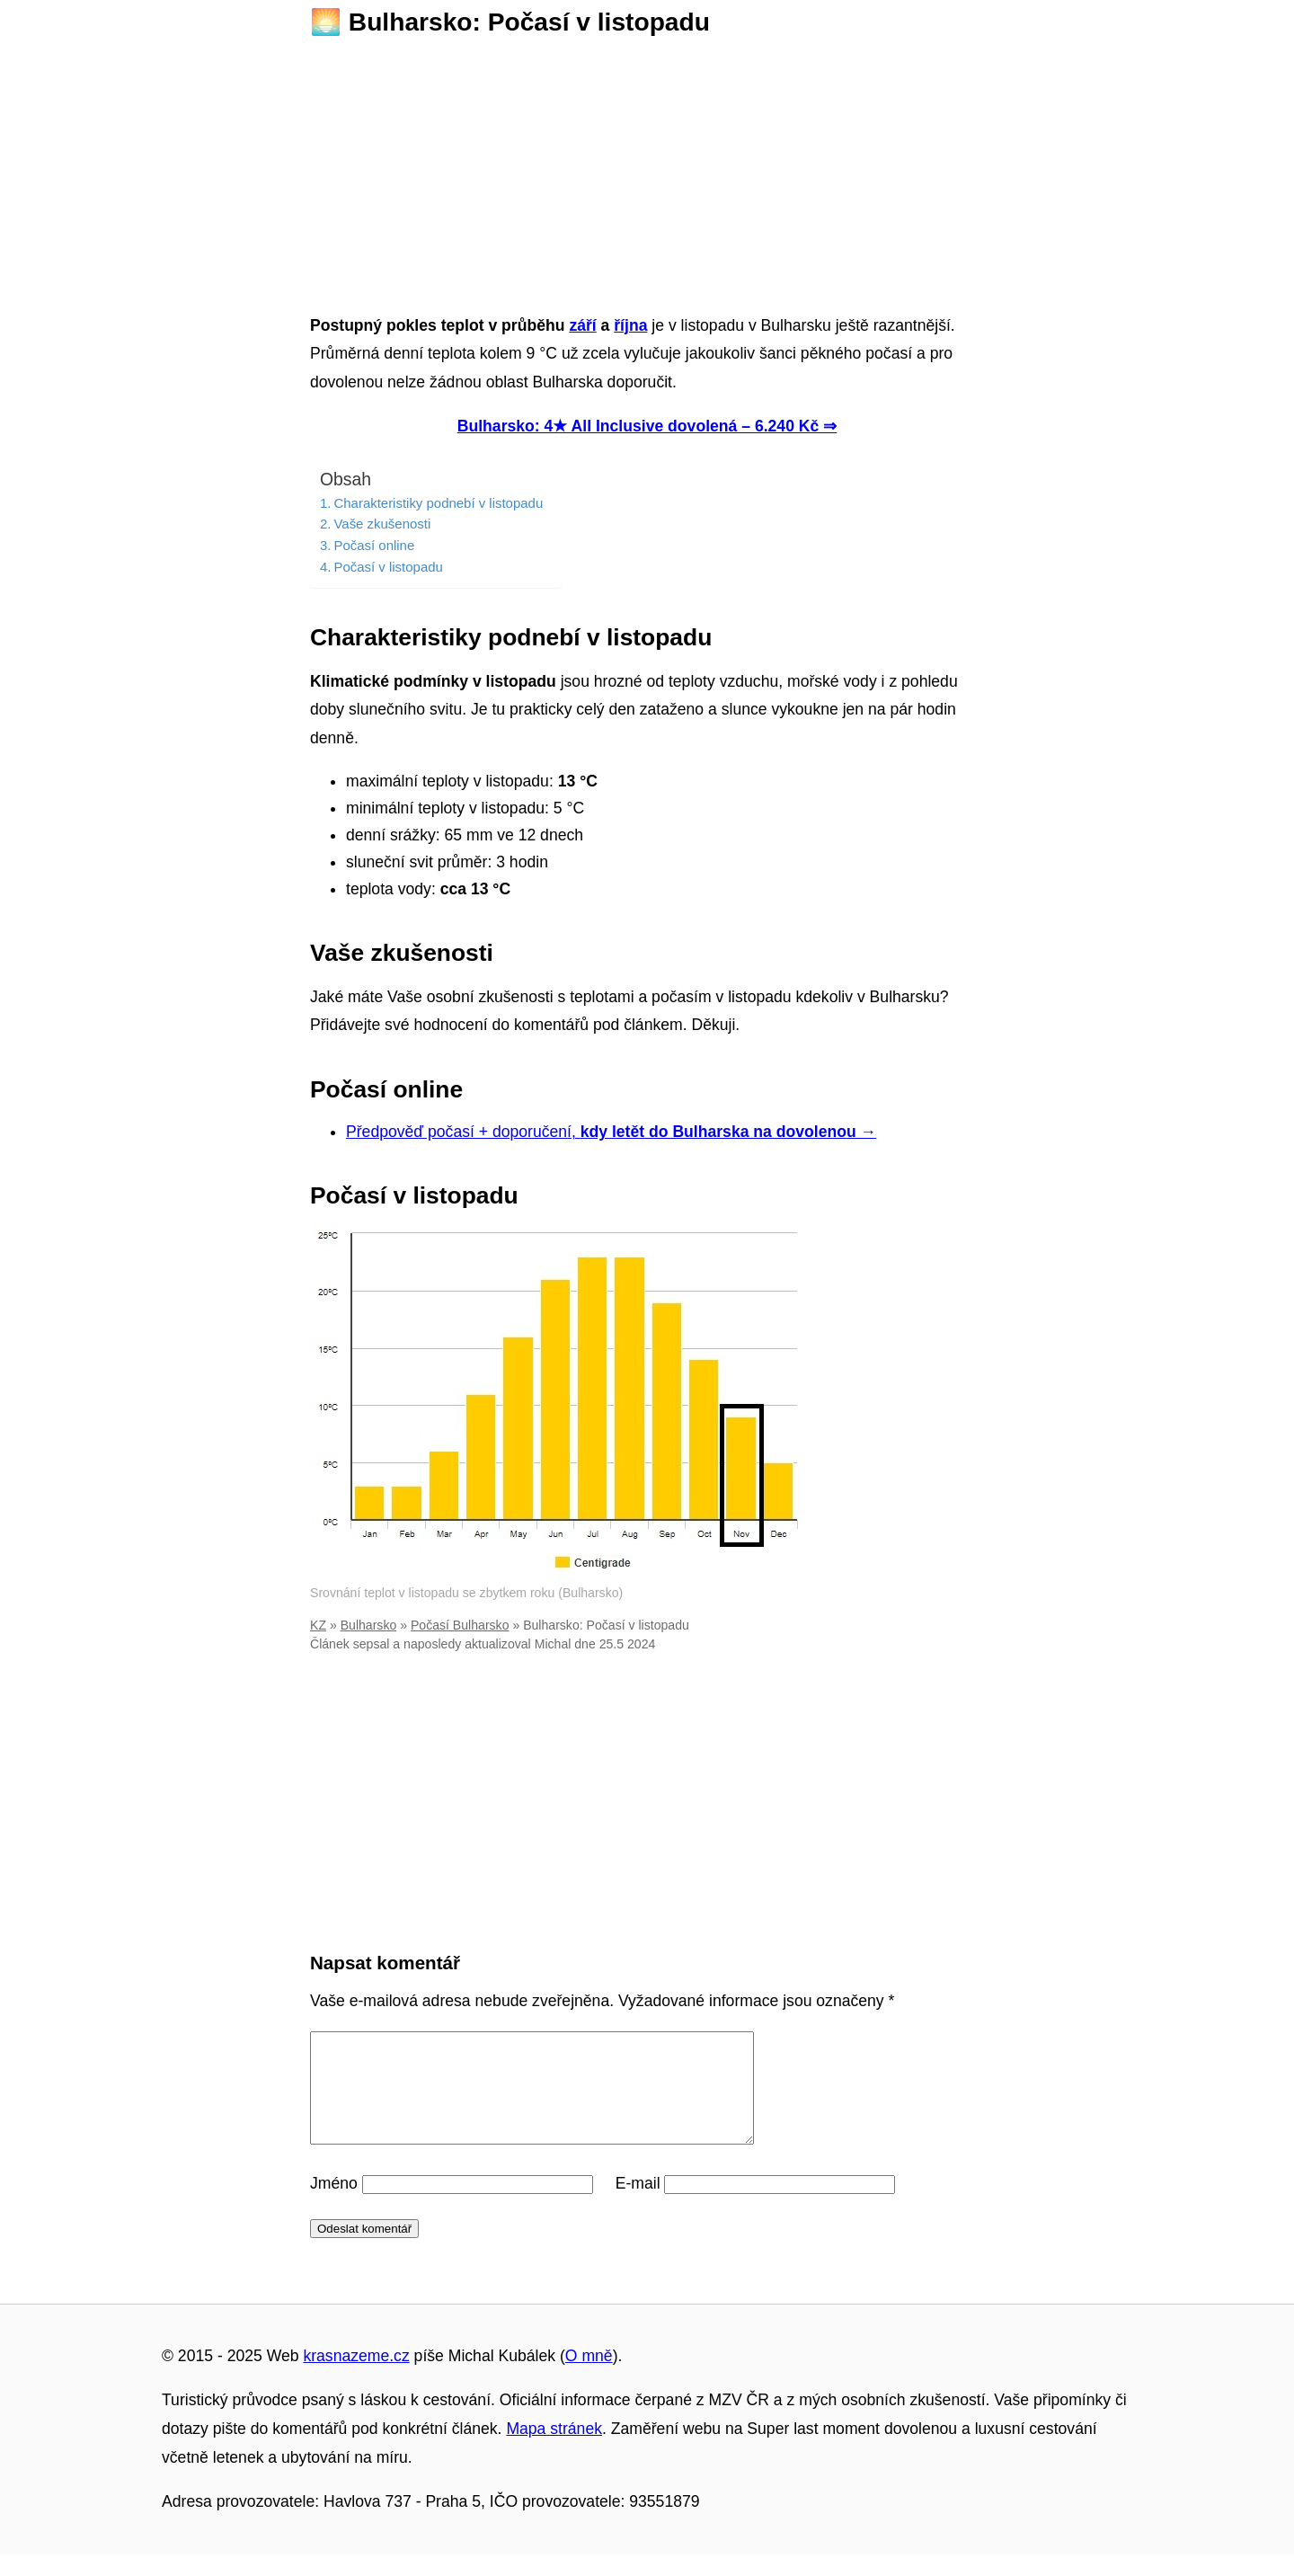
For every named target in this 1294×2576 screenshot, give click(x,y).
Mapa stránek (554, 2450)
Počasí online (373, 545)
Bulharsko (369, 1625)
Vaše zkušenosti (381, 523)
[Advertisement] (647, 170)
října (630, 325)
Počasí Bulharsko (460, 1625)
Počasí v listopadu (387, 566)
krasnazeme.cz (356, 2377)
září (582, 325)
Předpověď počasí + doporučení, (611, 1132)
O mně (589, 2377)
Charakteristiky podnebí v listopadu (438, 503)
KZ (318, 1625)
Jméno (334, 2205)
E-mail (638, 2205)
